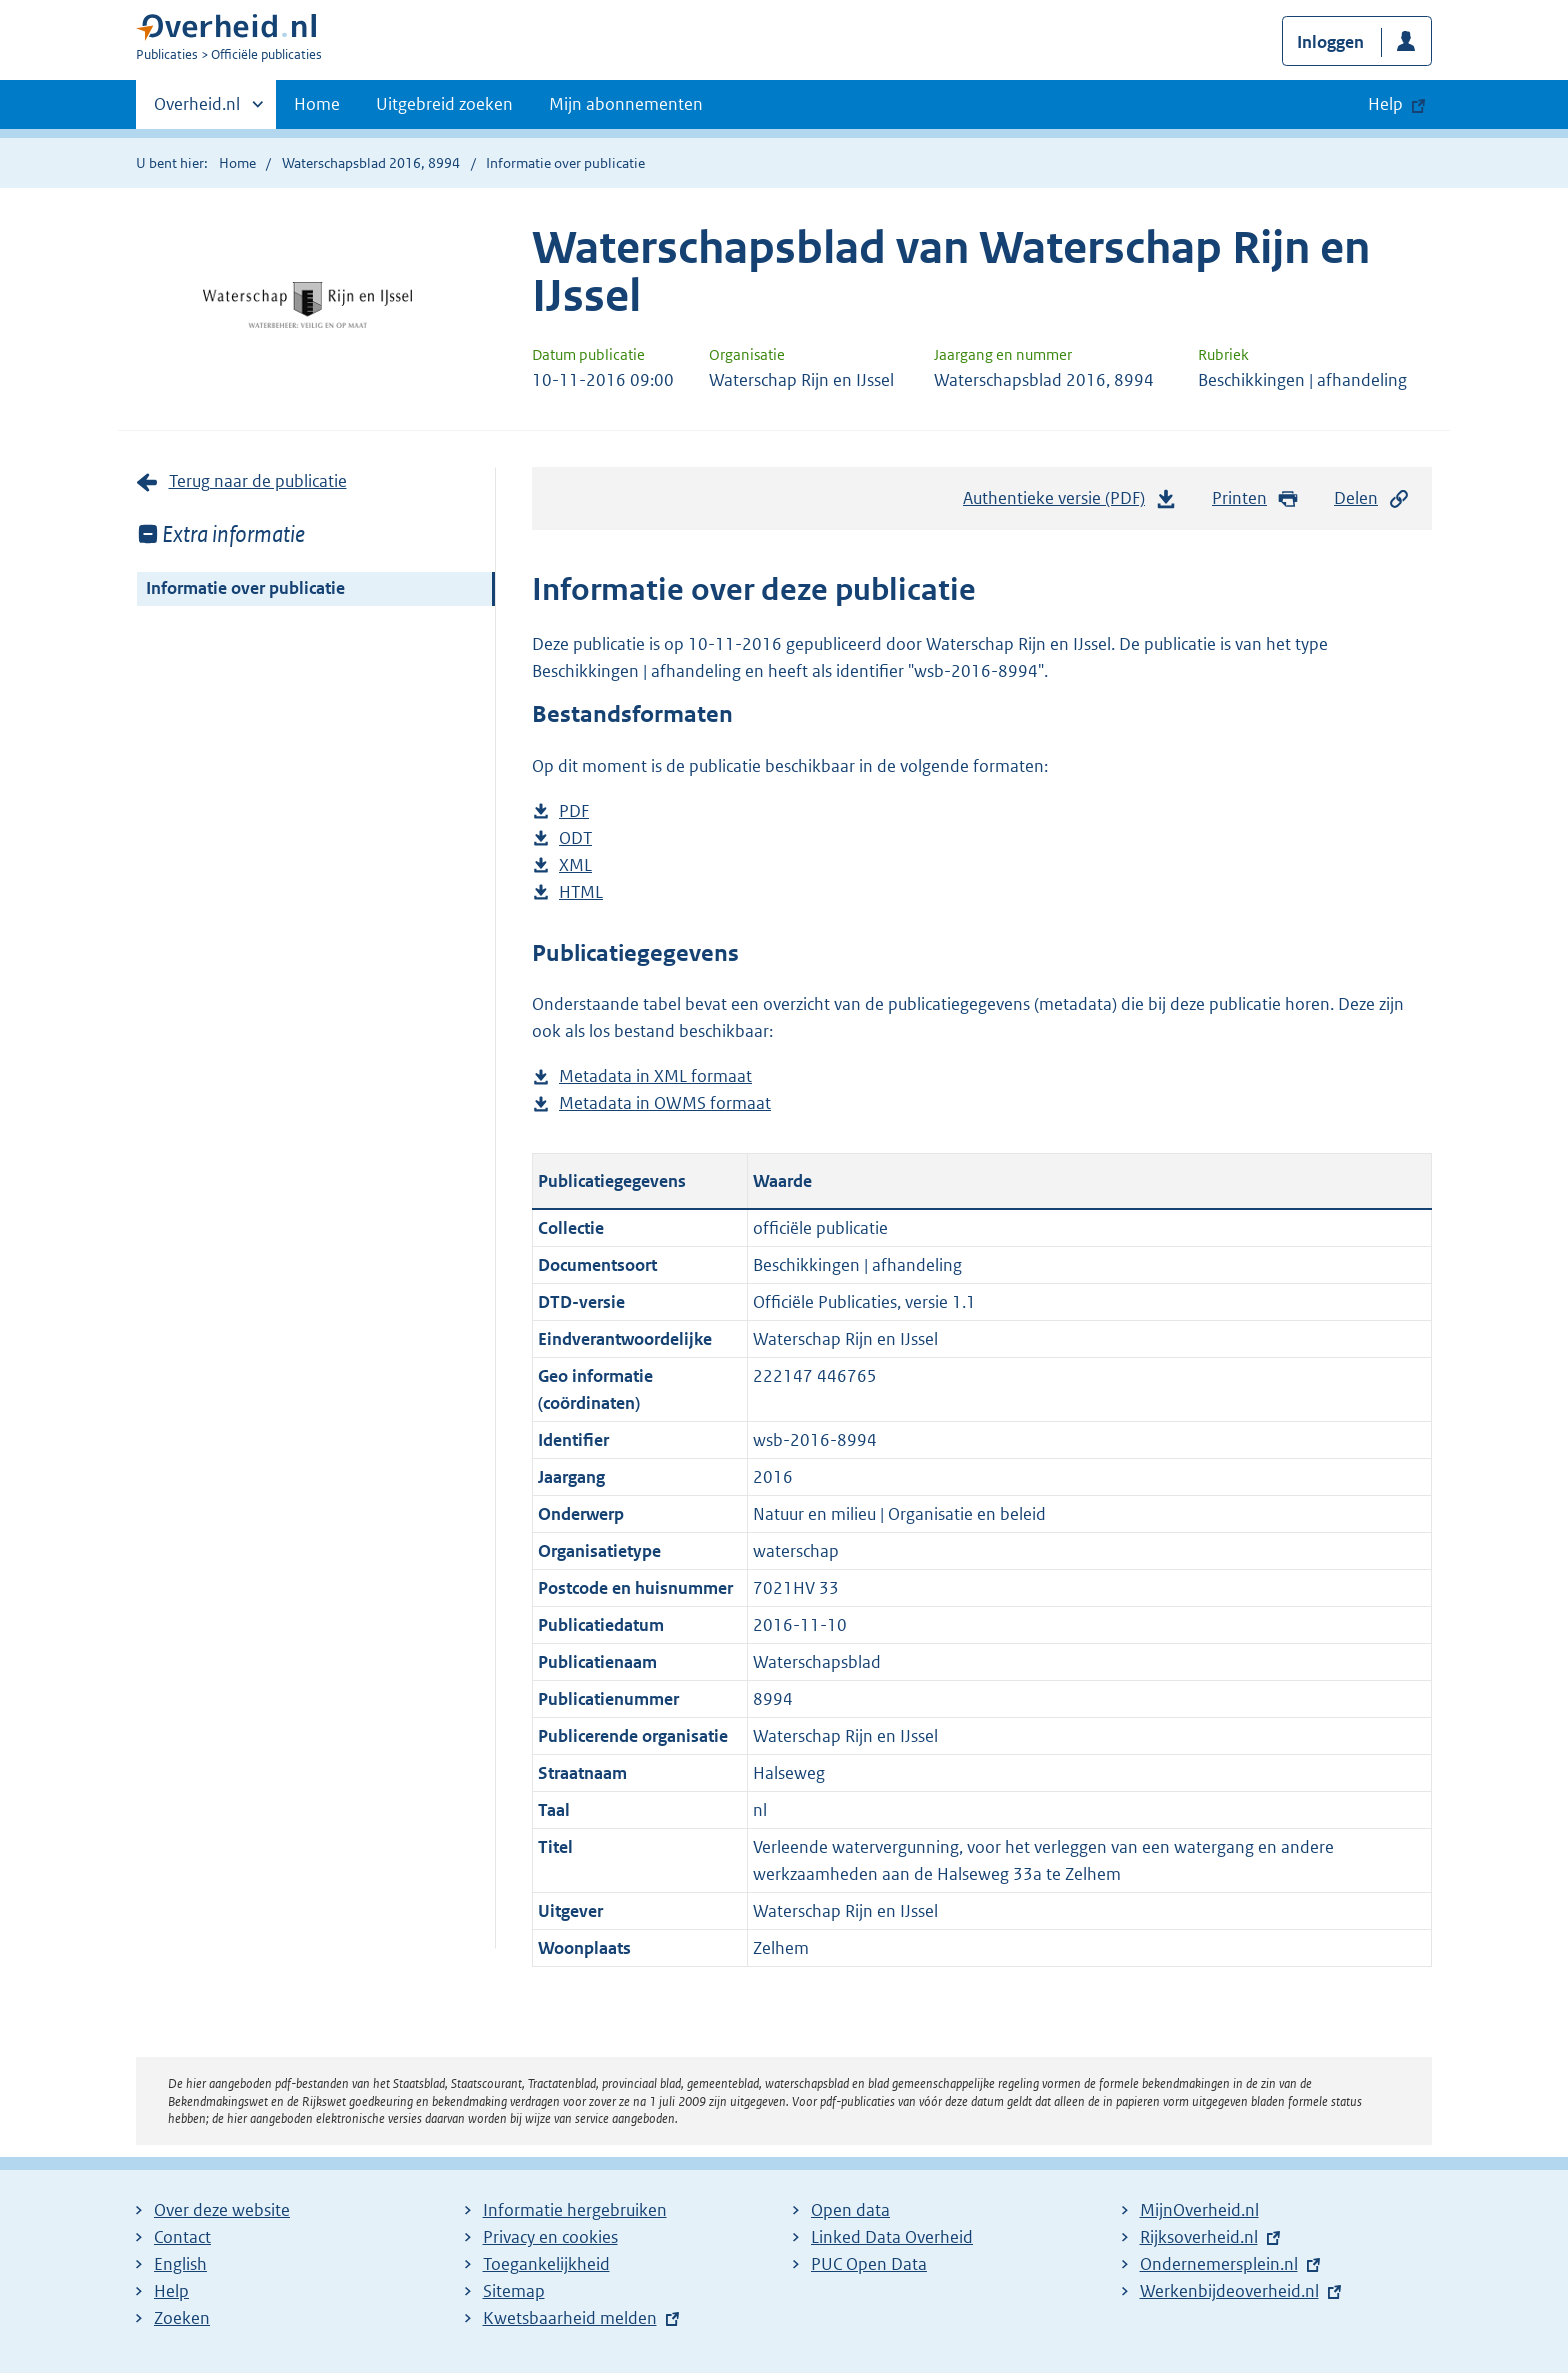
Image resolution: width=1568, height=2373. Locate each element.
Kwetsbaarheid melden (570, 2318)
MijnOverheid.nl (1199, 2210)
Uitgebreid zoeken (444, 104)
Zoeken (182, 2318)
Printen (1255, 498)
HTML (581, 892)
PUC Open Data (869, 2264)
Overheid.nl (197, 110)
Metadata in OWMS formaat (665, 1103)
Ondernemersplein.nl (1219, 2264)
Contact (182, 2237)
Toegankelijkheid (546, 2264)
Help (171, 2291)
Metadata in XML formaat (655, 1076)
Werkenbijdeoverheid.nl (1229, 2291)
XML (575, 865)
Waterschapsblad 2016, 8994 (371, 163)
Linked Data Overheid (892, 2237)
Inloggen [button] (1330, 42)
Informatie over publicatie (245, 588)
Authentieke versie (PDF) (1070, 503)
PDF (574, 811)
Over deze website (222, 2210)
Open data (850, 2210)
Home (317, 104)
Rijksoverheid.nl (1199, 2237)
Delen (1372, 498)
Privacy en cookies (550, 2237)
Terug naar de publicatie (258, 481)
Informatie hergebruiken (575, 2210)
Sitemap (514, 2291)
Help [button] (1385, 104)
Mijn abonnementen (626, 104)
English (180, 2264)
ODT (575, 838)
